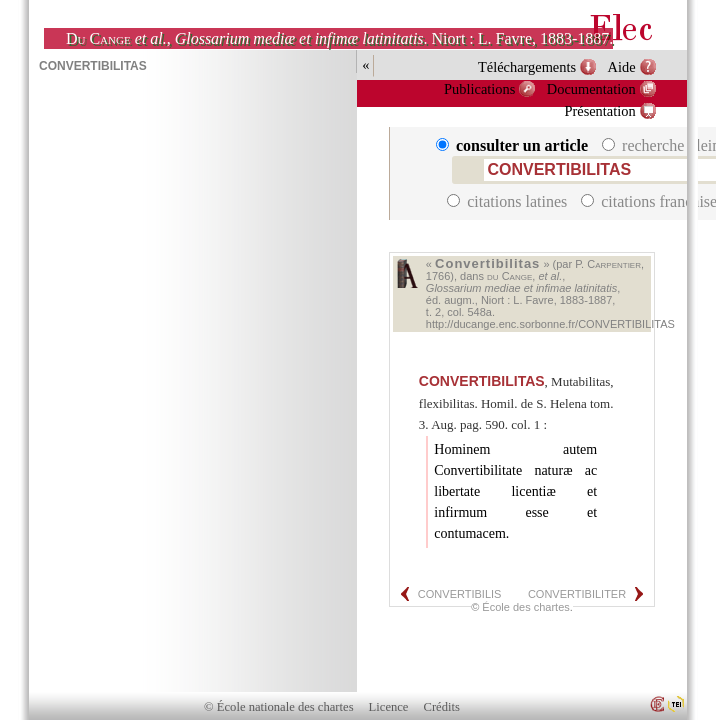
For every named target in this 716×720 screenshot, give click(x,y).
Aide (622, 67)
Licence (389, 707)
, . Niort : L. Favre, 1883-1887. (339, 38)
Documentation (591, 89)
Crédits (442, 707)
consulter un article (514, 145)
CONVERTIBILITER (577, 594)
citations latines (509, 201)
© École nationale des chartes (278, 707)
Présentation (599, 111)
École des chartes (525, 607)
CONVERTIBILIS (460, 594)
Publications (479, 89)
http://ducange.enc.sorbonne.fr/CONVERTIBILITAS (550, 324)
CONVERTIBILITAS (482, 381)
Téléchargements (527, 67)
